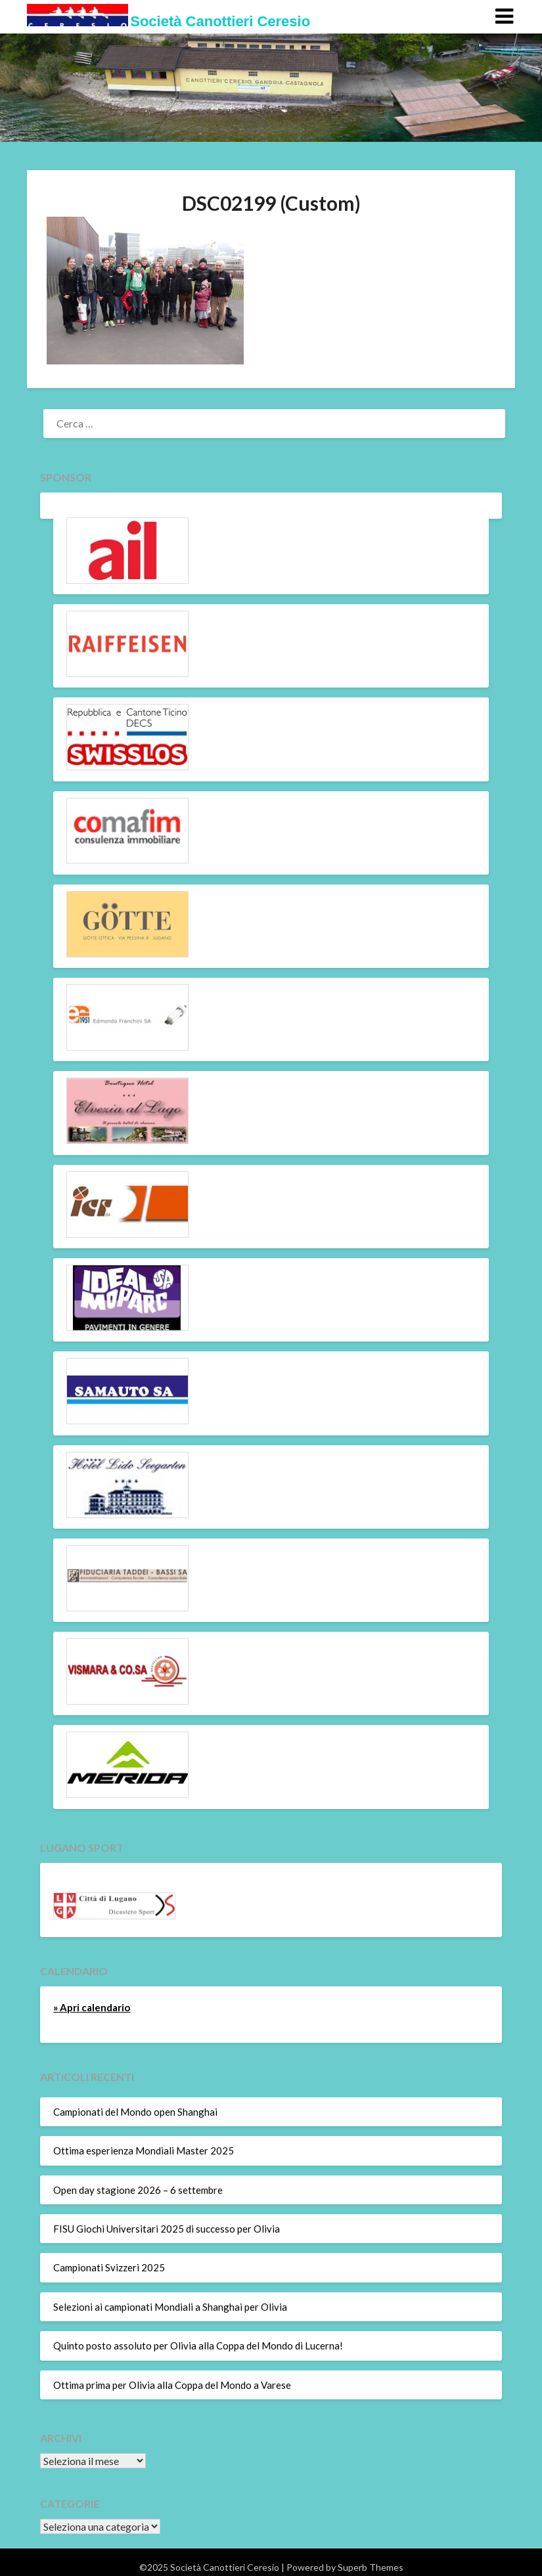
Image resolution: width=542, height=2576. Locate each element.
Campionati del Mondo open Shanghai (135, 2112)
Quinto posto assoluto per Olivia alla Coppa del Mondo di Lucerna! (198, 2345)
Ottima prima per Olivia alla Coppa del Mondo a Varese (172, 2385)
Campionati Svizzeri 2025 (109, 2267)
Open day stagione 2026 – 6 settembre (138, 2190)
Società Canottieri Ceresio (220, 21)
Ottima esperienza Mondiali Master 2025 (143, 2150)
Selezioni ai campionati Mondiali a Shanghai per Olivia (170, 2307)
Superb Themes (370, 2567)
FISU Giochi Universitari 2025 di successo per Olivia (166, 2229)
